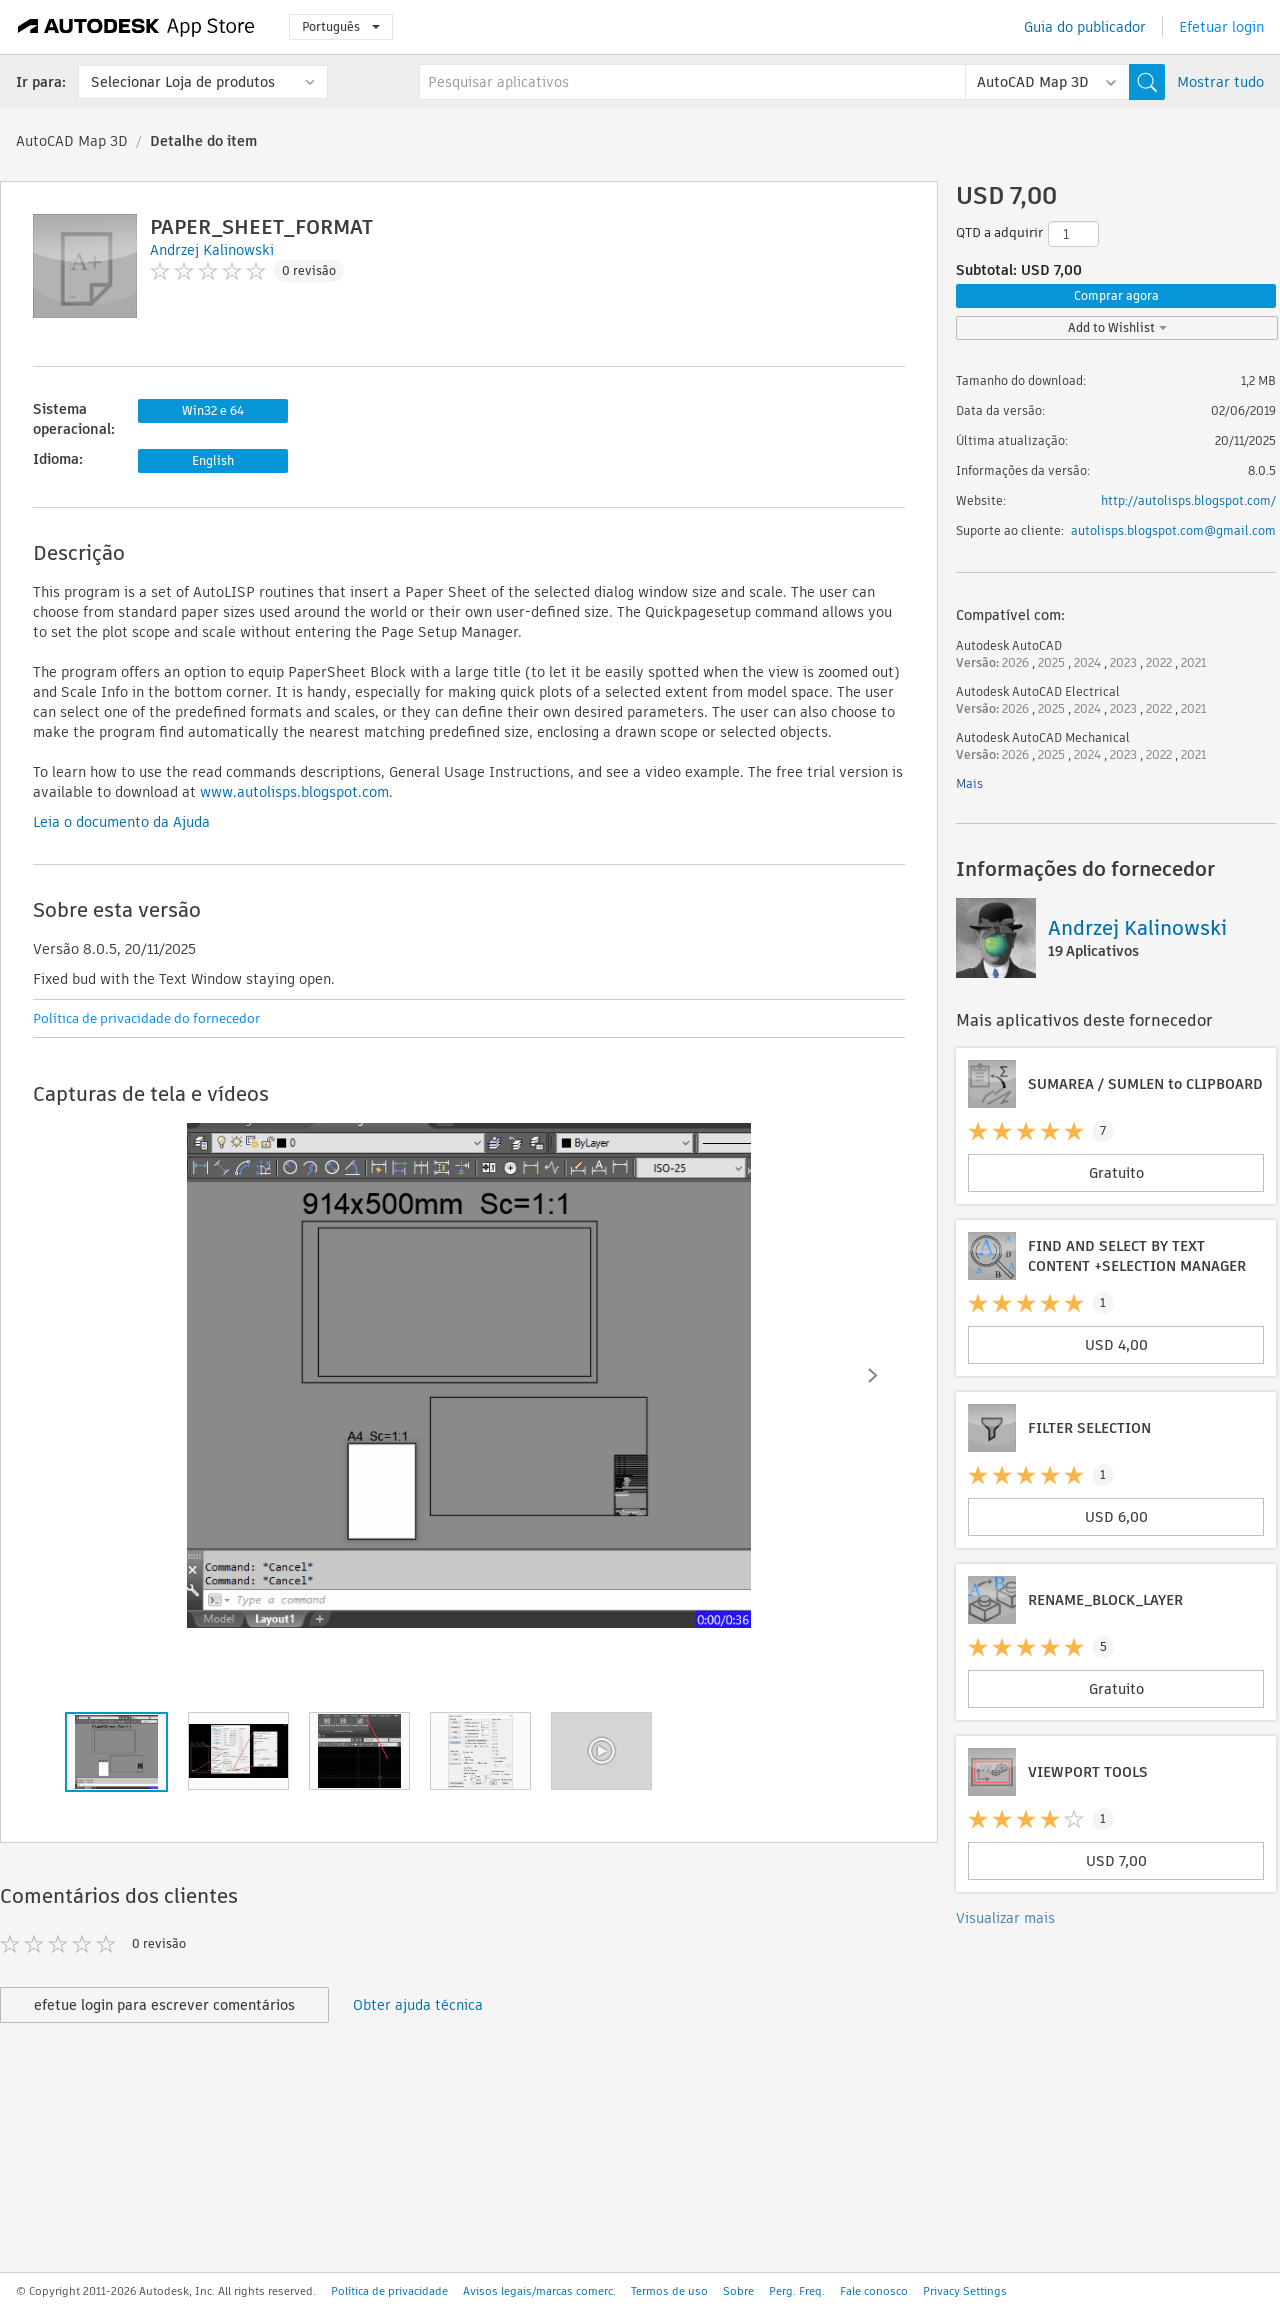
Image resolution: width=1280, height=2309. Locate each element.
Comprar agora (1116, 295)
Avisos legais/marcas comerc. (539, 2291)
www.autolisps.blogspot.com (294, 792)
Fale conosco (874, 2291)
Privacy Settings (965, 2291)
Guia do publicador (1085, 27)
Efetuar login (1221, 27)
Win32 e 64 (213, 410)
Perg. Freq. (797, 2291)
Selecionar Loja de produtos (183, 82)
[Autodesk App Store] (136, 27)
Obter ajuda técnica (418, 2005)
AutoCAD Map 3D (72, 141)
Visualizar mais (1005, 1918)
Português (341, 26)
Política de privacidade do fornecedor (146, 1018)
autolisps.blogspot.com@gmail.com (1173, 530)
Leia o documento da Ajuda (121, 822)
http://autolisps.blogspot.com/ (1188, 500)
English (213, 460)
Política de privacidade (389, 2291)
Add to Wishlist (1117, 327)
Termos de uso (669, 2291)
